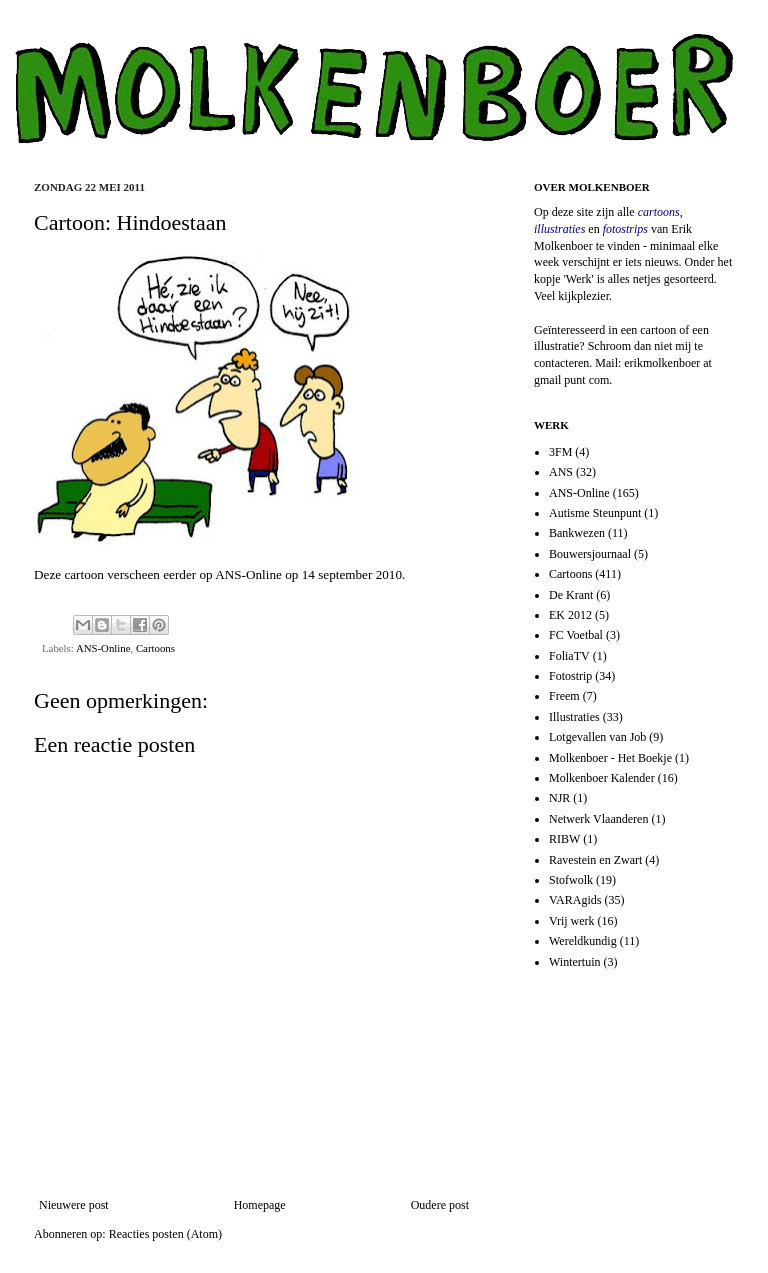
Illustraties (574, 717)
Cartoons (155, 648)
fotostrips (625, 229)
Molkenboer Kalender (602, 778)
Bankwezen (577, 533)
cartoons (659, 212)
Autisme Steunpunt (595, 513)
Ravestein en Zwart (595, 860)
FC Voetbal (576, 635)
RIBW (564, 839)
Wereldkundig (583, 941)
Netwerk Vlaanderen (598, 819)
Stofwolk (571, 880)
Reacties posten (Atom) (165, 1234)
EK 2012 (570, 615)
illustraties (559, 229)
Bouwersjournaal (590, 554)
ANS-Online (248, 574)
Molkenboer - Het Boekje (610, 758)
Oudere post (440, 1205)
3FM (560, 452)
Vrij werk (572, 921)
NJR (559, 798)
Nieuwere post (74, 1205)
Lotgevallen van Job (597, 737)
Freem (564, 696)
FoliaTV (569, 656)
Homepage (260, 1205)
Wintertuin (575, 962)
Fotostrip (570, 676)
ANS (561, 472)
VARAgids (575, 900)
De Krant (571, 595)
